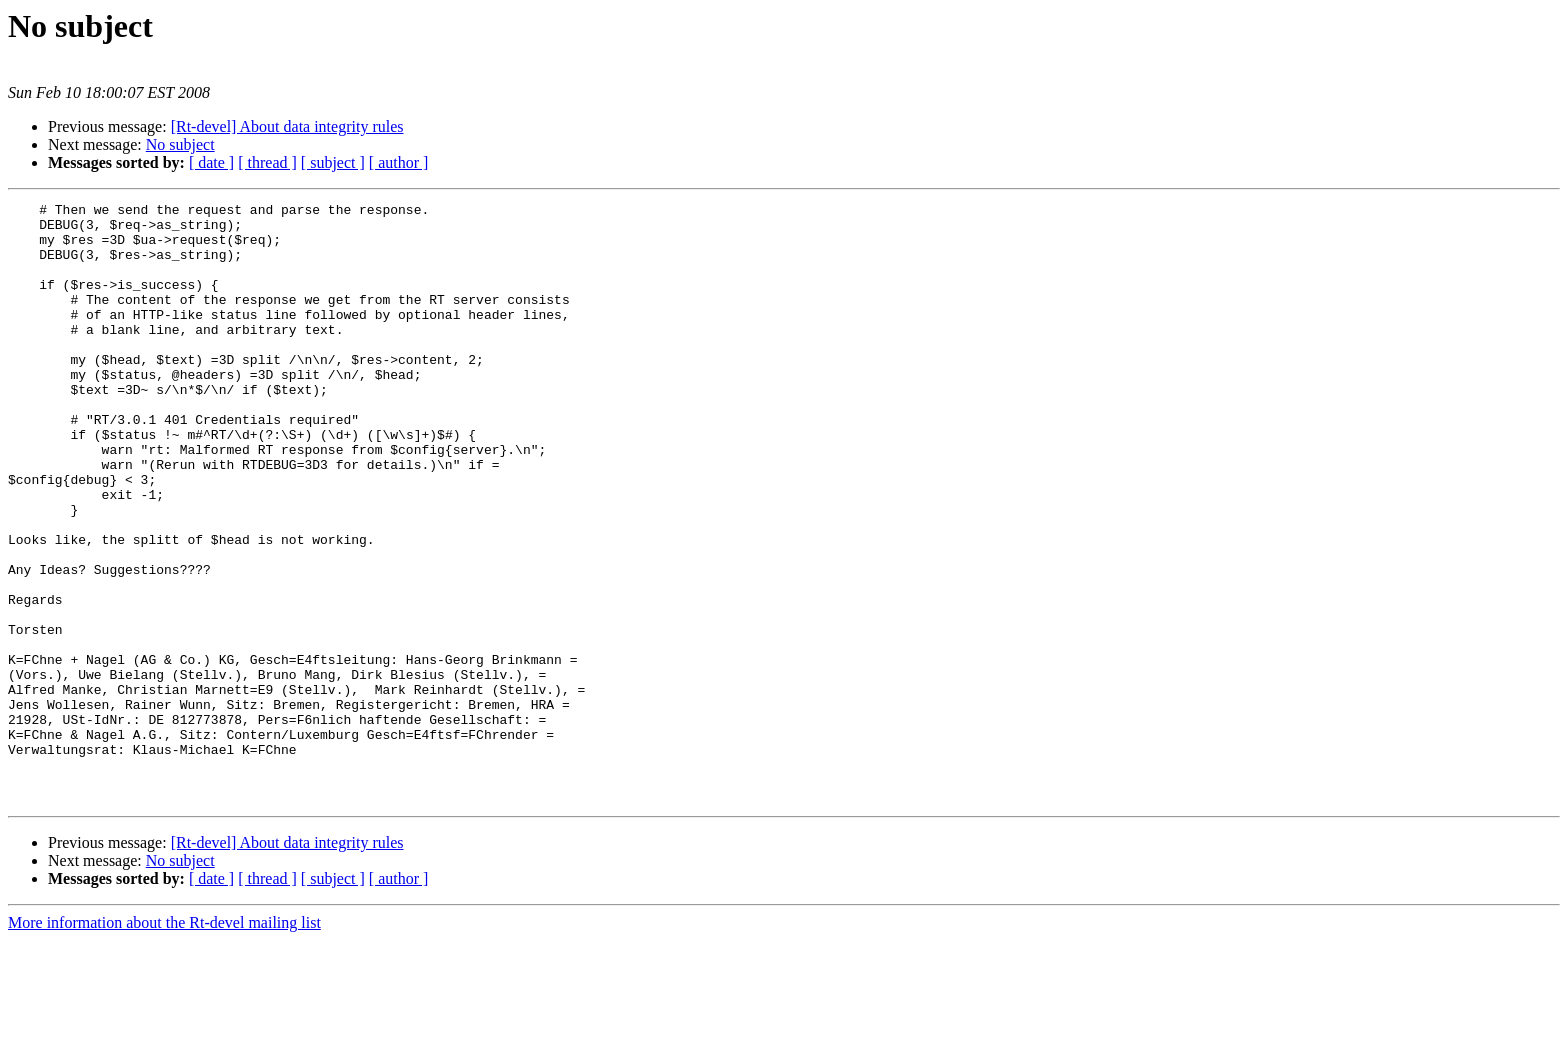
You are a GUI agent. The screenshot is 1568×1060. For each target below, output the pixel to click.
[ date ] (211, 162)
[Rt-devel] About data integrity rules (287, 126)
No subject (180, 144)
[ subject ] (333, 162)
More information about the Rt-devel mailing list (164, 1042)
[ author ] (399, 162)
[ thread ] (267, 162)
